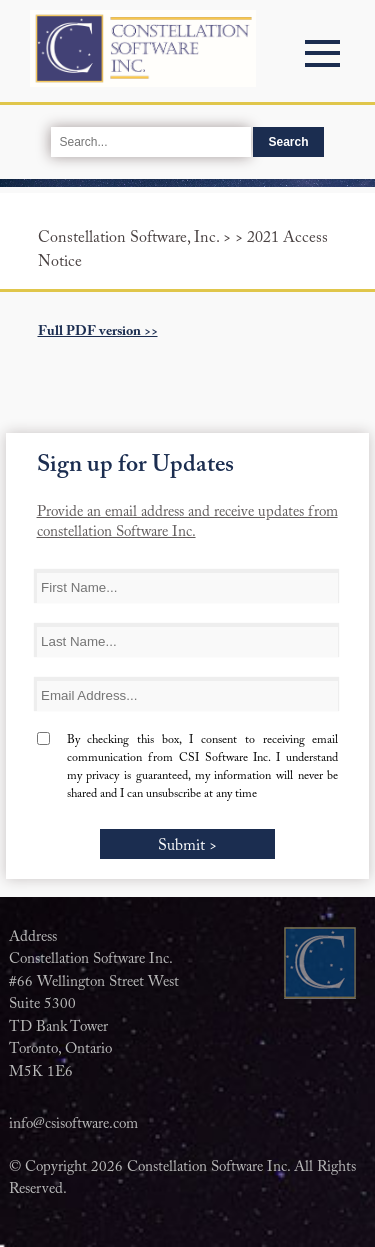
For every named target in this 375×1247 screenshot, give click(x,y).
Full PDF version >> (98, 332)
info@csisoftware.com (73, 1124)
